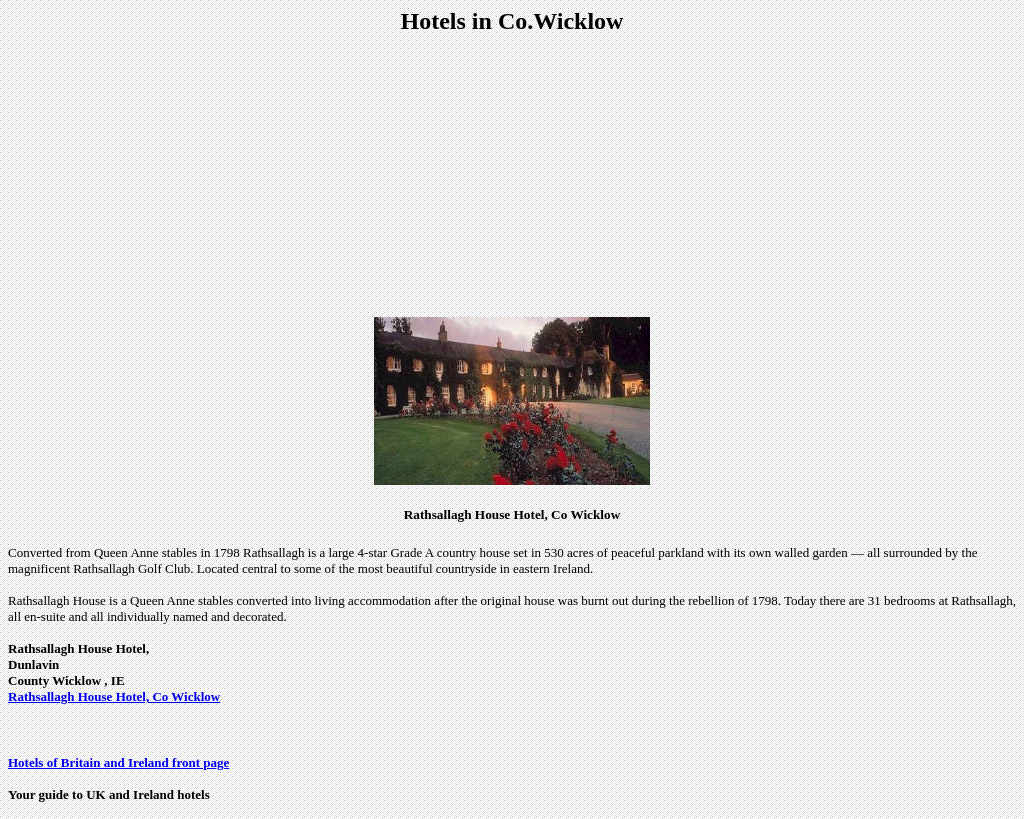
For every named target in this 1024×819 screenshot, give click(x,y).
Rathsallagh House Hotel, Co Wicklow (114, 696)
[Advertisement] (512, 176)
